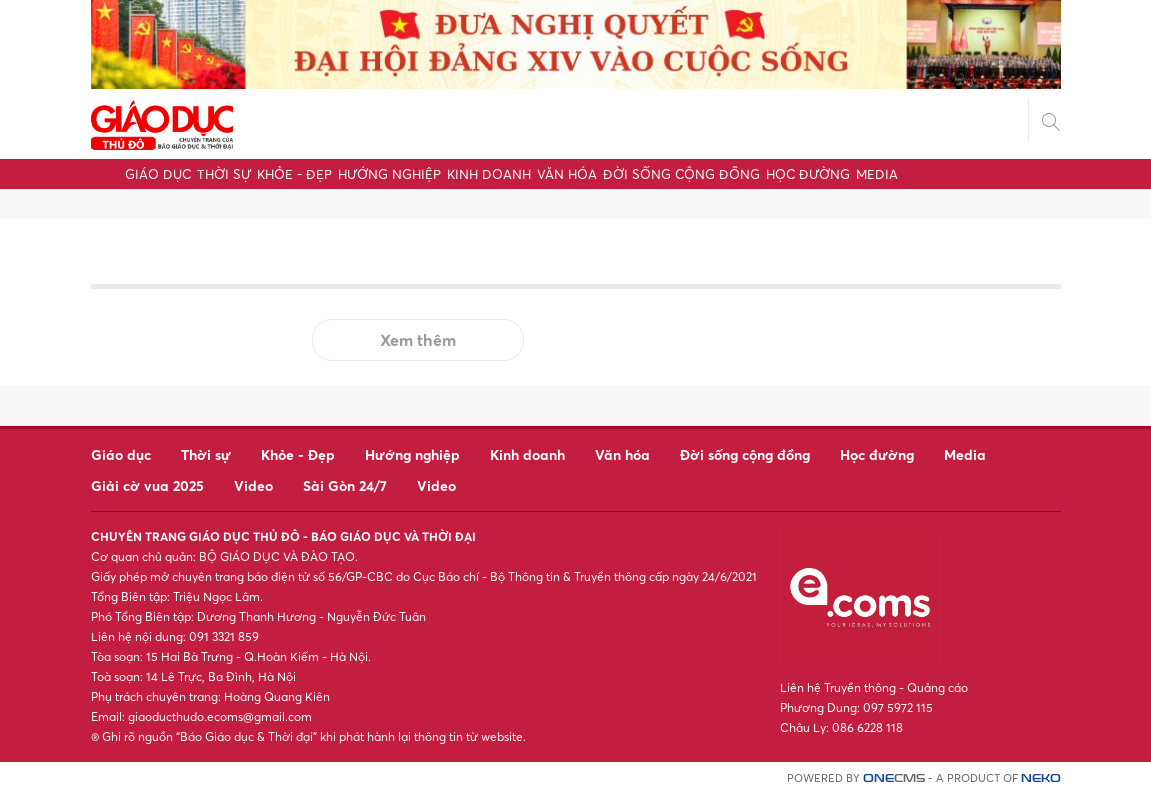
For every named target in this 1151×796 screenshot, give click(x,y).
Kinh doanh (489, 174)
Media (877, 174)
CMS (894, 778)
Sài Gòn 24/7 (345, 485)
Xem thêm (418, 340)
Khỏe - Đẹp (294, 174)
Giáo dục (158, 174)
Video (253, 485)
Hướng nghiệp (389, 174)
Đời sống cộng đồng (681, 174)
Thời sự (224, 174)
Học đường (808, 174)
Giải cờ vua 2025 (147, 485)
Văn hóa (567, 174)
